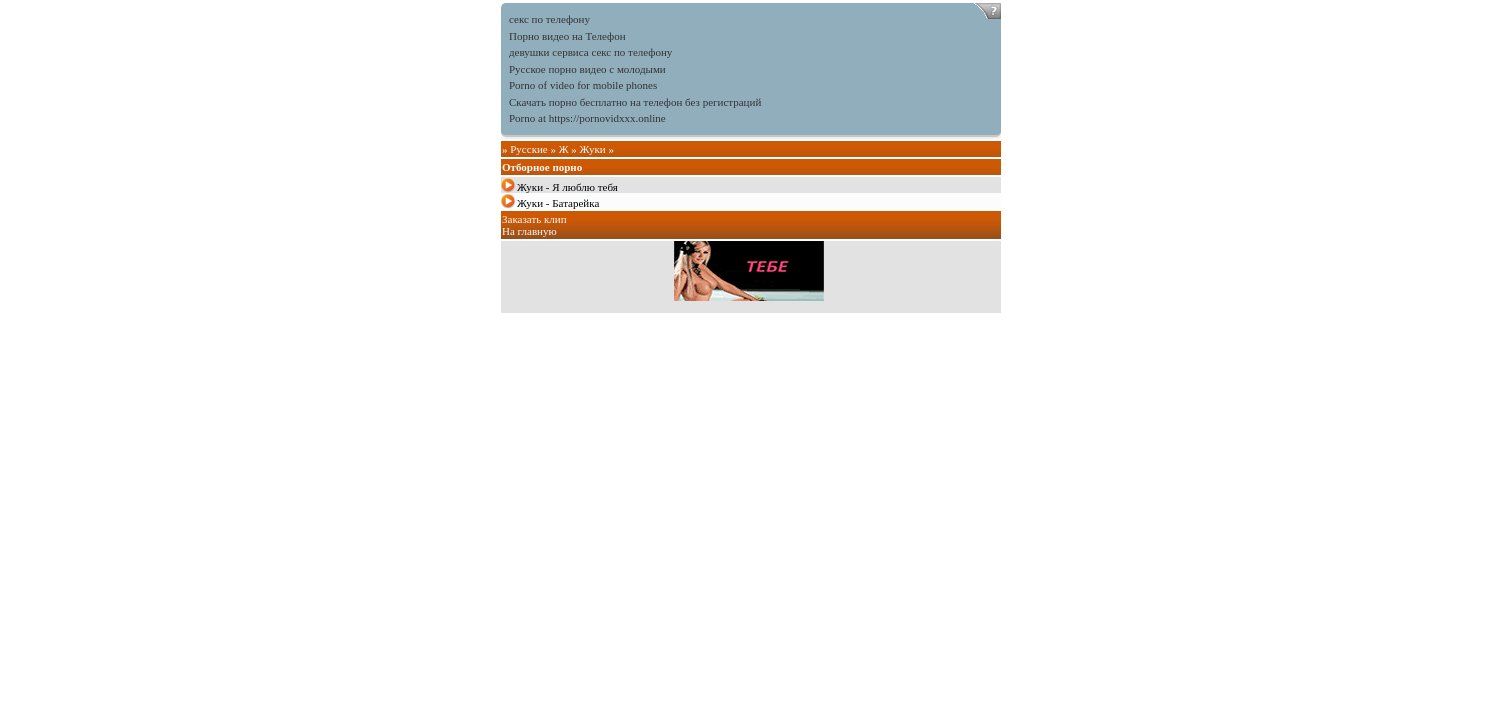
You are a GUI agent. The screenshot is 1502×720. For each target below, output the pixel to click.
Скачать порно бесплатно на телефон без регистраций (635, 102)
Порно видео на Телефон (567, 36)
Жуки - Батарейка (558, 203)
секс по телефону (549, 19)
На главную (529, 231)
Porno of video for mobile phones (583, 85)
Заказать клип (534, 219)
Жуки (593, 149)
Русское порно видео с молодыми (587, 69)
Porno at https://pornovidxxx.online (587, 118)
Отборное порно (542, 167)
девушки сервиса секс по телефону (590, 52)
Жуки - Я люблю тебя (567, 187)
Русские (529, 149)
